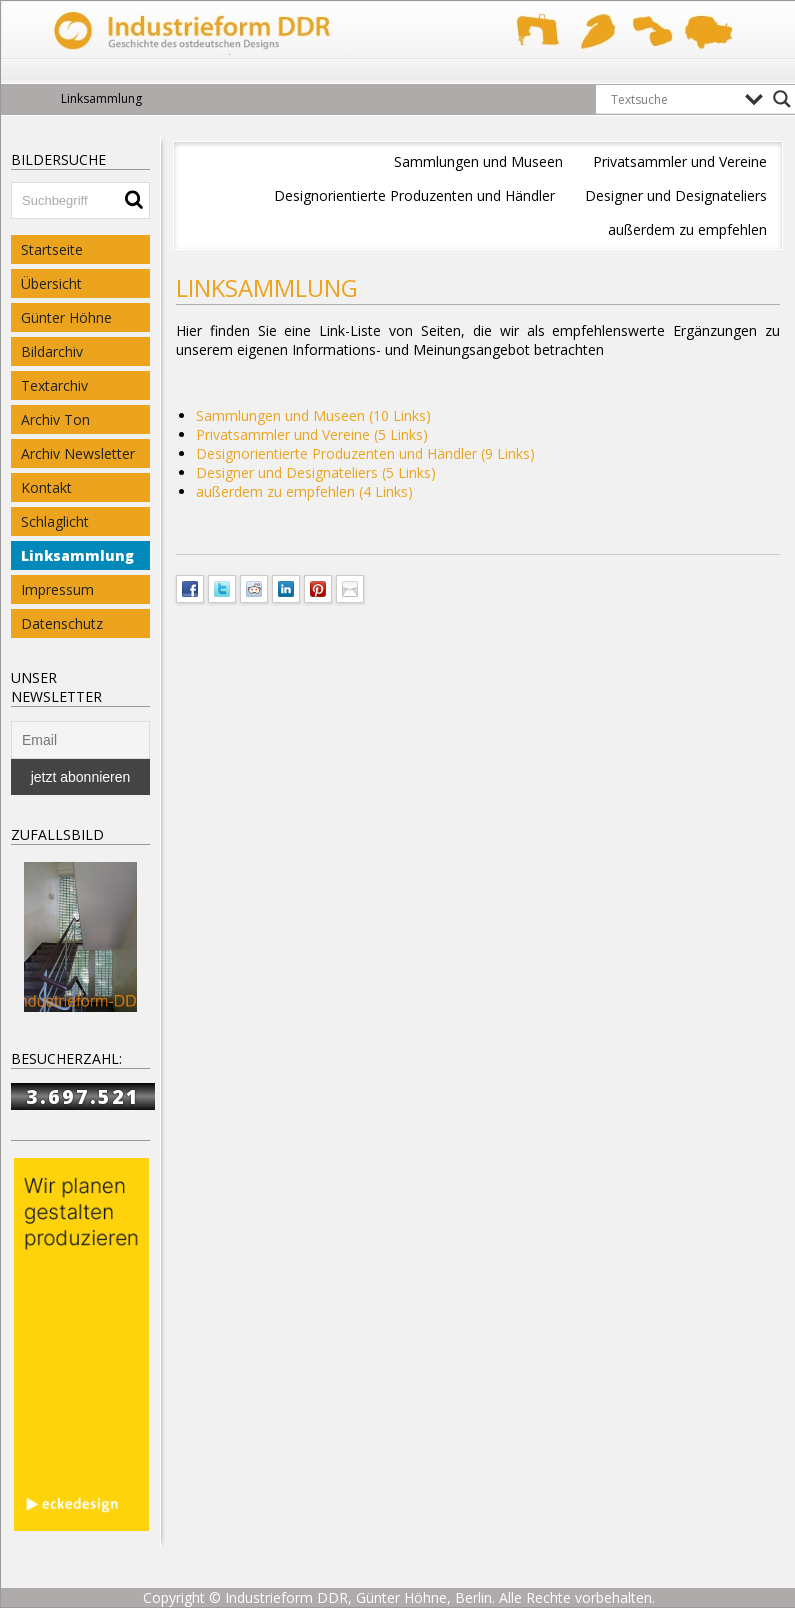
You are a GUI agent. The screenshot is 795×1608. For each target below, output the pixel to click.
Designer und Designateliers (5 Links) (316, 472)
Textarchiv (54, 385)
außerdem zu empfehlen (687, 229)
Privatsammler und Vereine (680, 161)
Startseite (52, 249)
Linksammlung (77, 555)
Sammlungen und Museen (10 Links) (313, 415)
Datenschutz (62, 623)
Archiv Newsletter (78, 453)
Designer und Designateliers (676, 195)
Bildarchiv (52, 351)
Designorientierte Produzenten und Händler (414, 195)
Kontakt (46, 487)
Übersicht (51, 283)
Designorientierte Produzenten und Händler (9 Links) (365, 453)
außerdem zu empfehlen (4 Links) (304, 491)
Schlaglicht (55, 521)
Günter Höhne (66, 317)
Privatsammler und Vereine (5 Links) (312, 434)
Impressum (57, 589)
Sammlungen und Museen (478, 161)
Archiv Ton (55, 419)
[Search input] (673, 99)
